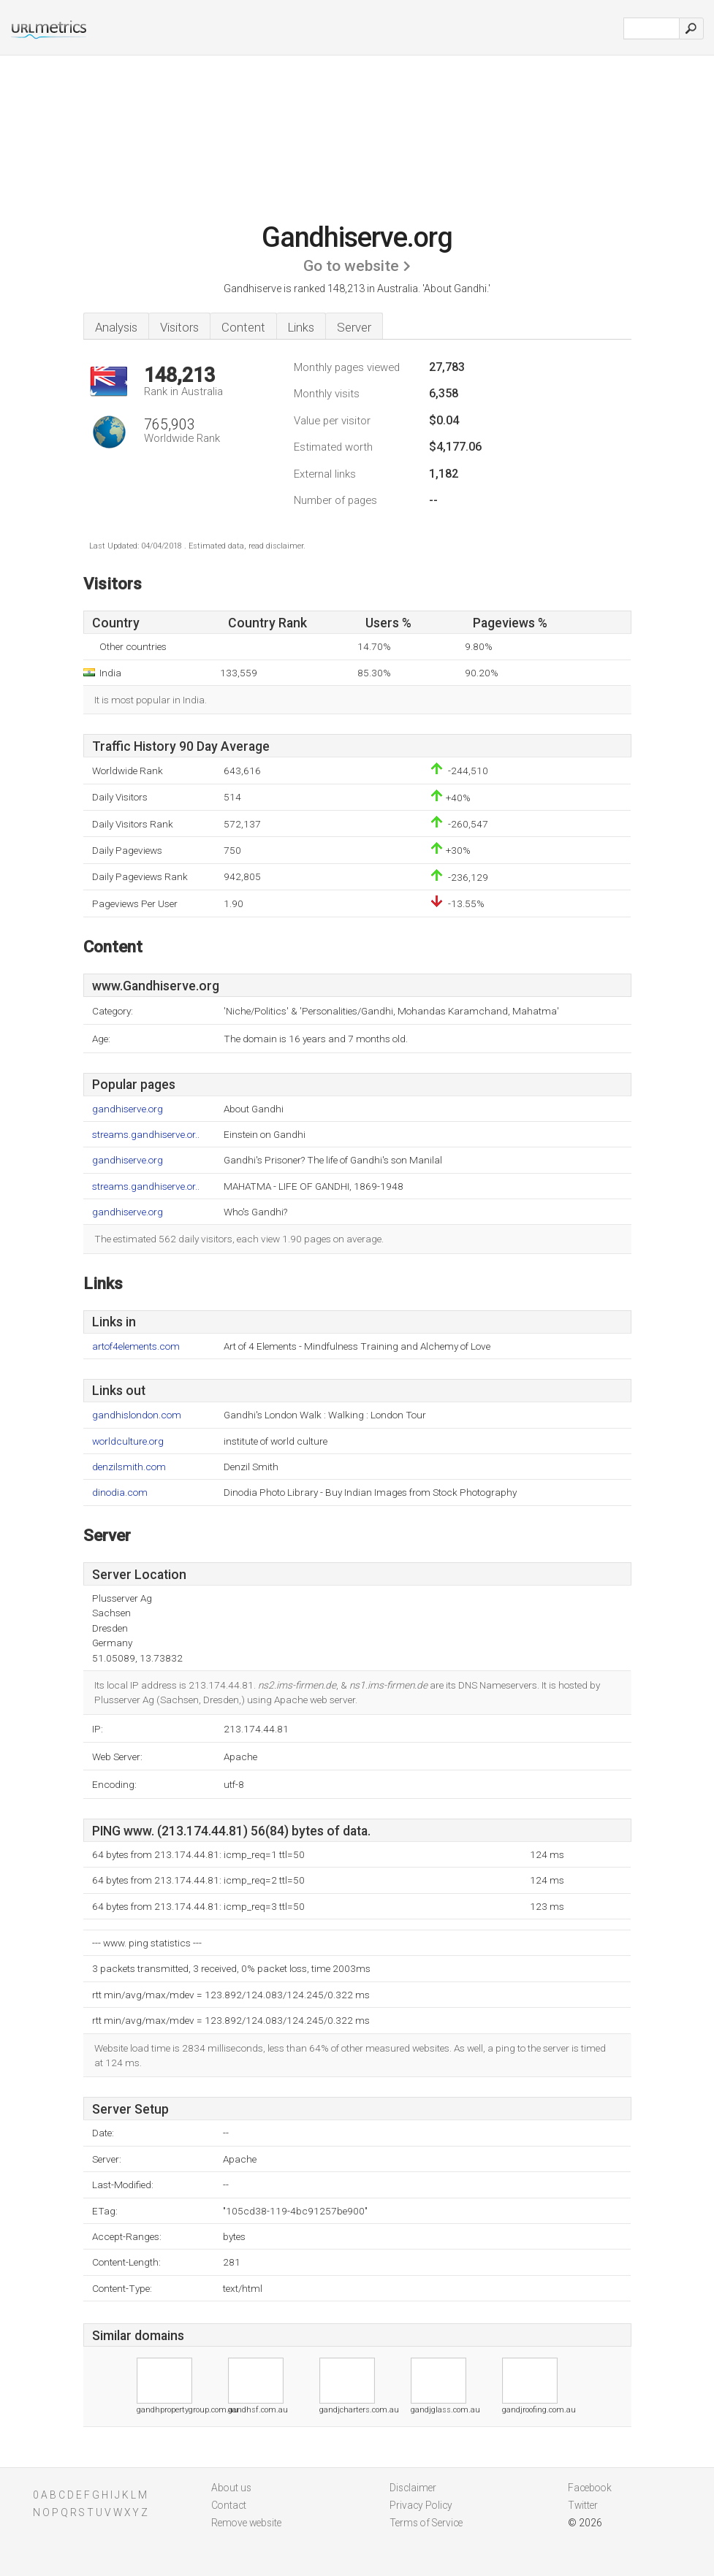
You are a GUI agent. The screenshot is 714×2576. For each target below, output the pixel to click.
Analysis (116, 327)
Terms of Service (426, 2523)
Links (301, 327)
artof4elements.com (136, 1346)
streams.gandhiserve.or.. (146, 1134)
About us (231, 2487)
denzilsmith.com (129, 1466)
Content (243, 327)
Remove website (246, 2523)
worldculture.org (128, 1441)
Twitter (583, 2505)
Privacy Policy (421, 2505)
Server (354, 327)
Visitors (179, 327)
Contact (228, 2505)
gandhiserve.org (127, 1109)
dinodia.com (120, 1492)
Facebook (590, 2487)
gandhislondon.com (136, 1415)
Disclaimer (413, 2487)
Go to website (351, 266)
